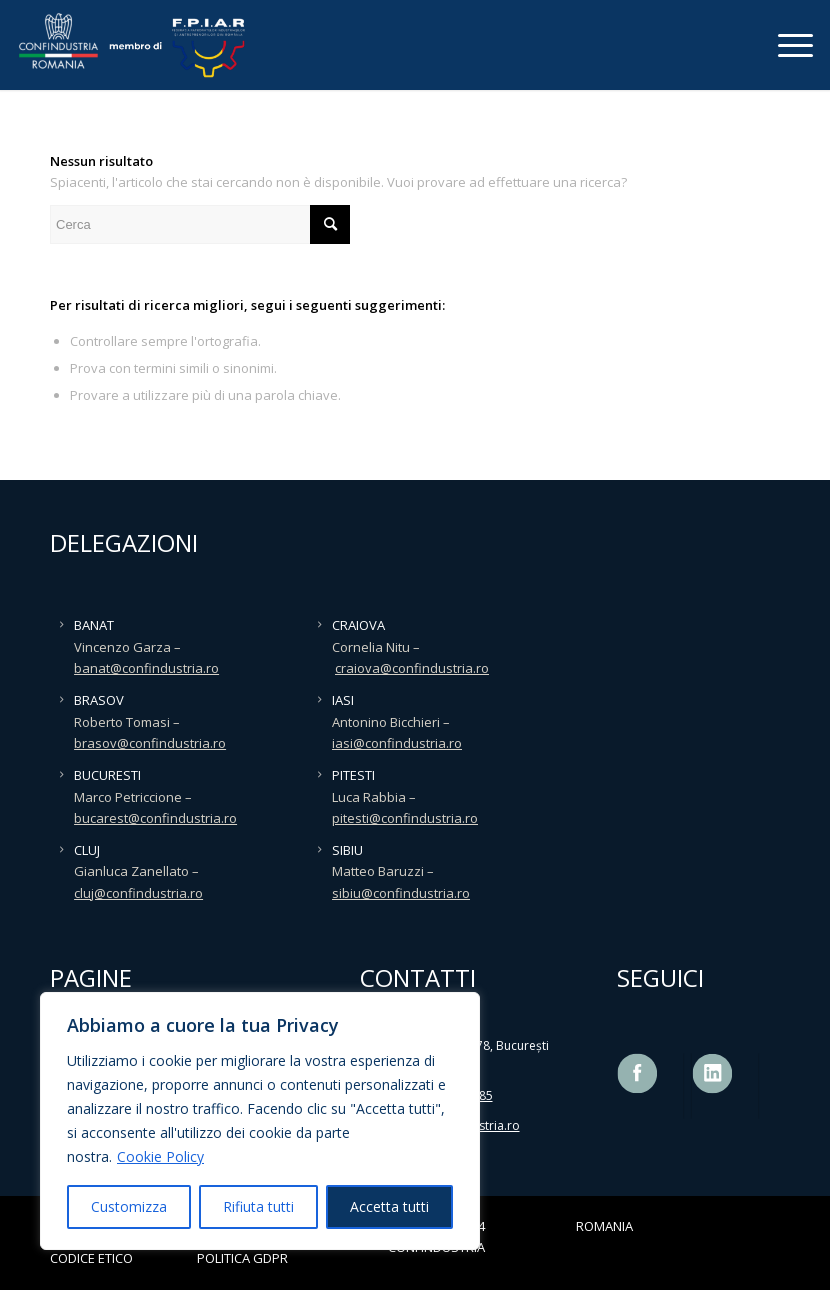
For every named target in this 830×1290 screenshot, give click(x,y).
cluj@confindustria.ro (138, 893)
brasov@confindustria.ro (150, 743)
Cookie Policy (160, 1156)
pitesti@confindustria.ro (405, 818)
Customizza (129, 1206)
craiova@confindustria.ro (412, 668)
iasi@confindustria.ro (397, 743)
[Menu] (785, 45)
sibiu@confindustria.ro (401, 893)
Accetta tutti (389, 1206)
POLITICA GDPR (242, 1258)
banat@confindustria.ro (146, 668)
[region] (260, 1121)
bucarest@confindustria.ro (155, 818)
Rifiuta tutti (258, 1206)
